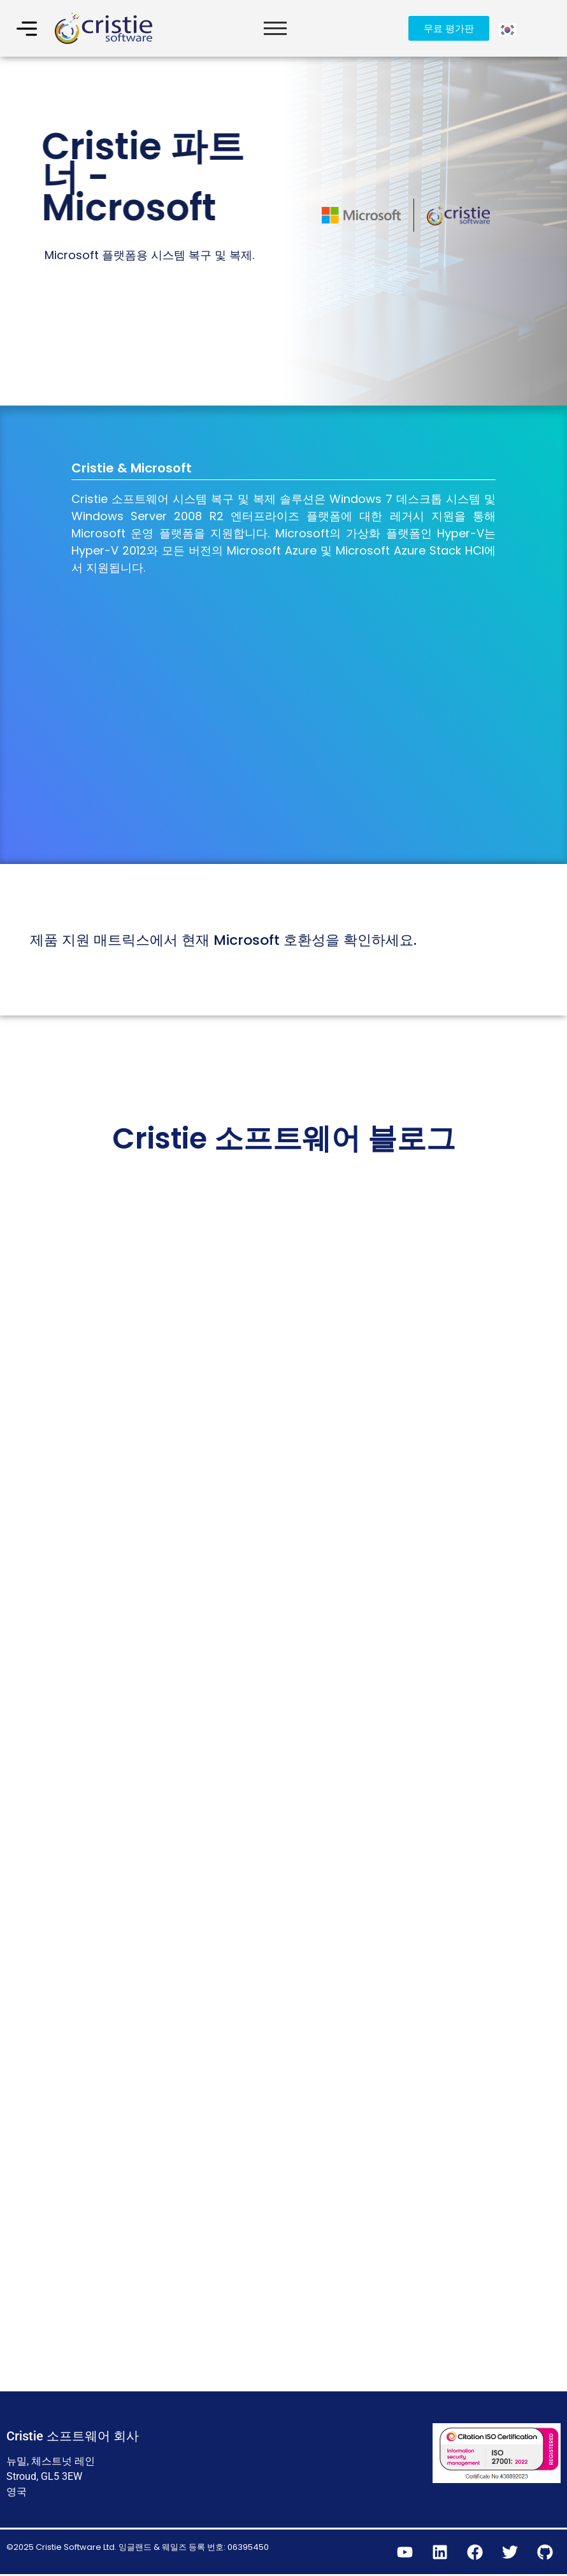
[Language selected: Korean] (508, 28)
